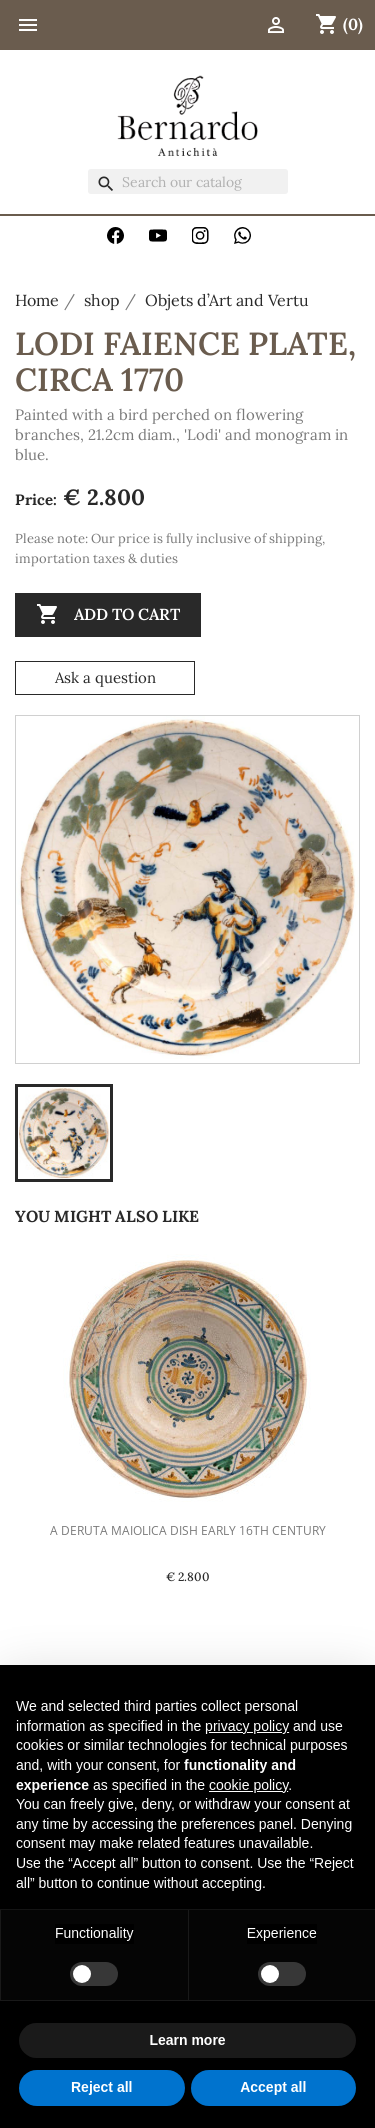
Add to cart (108, 615)
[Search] (188, 181)
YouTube (158, 236)
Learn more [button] (187, 2040)
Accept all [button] (273, 2087)
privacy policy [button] (247, 1726)
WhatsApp (243, 236)
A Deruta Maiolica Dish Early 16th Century (188, 1530)
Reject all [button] (101, 2087)
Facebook (116, 236)
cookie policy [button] (248, 1785)
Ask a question (105, 677)
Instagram (201, 236)
